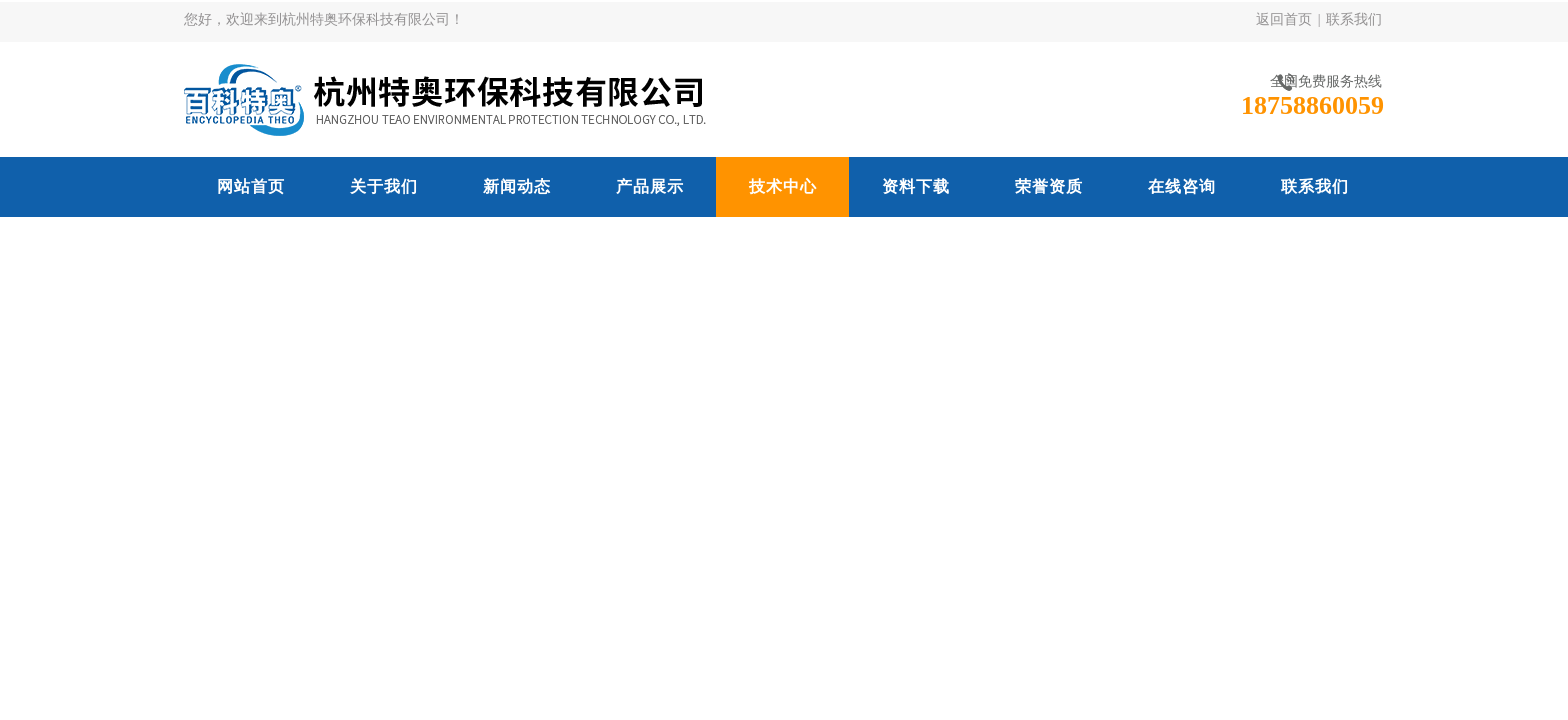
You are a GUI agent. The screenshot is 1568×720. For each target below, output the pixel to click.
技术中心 (783, 186)
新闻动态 (517, 186)
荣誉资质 (1049, 186)
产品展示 (650, 186)
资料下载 (916, 186)
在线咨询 (1182, 186)
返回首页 (1284, 19)
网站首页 (251, 186)
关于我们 (384, 186)
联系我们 (1354, 19)
